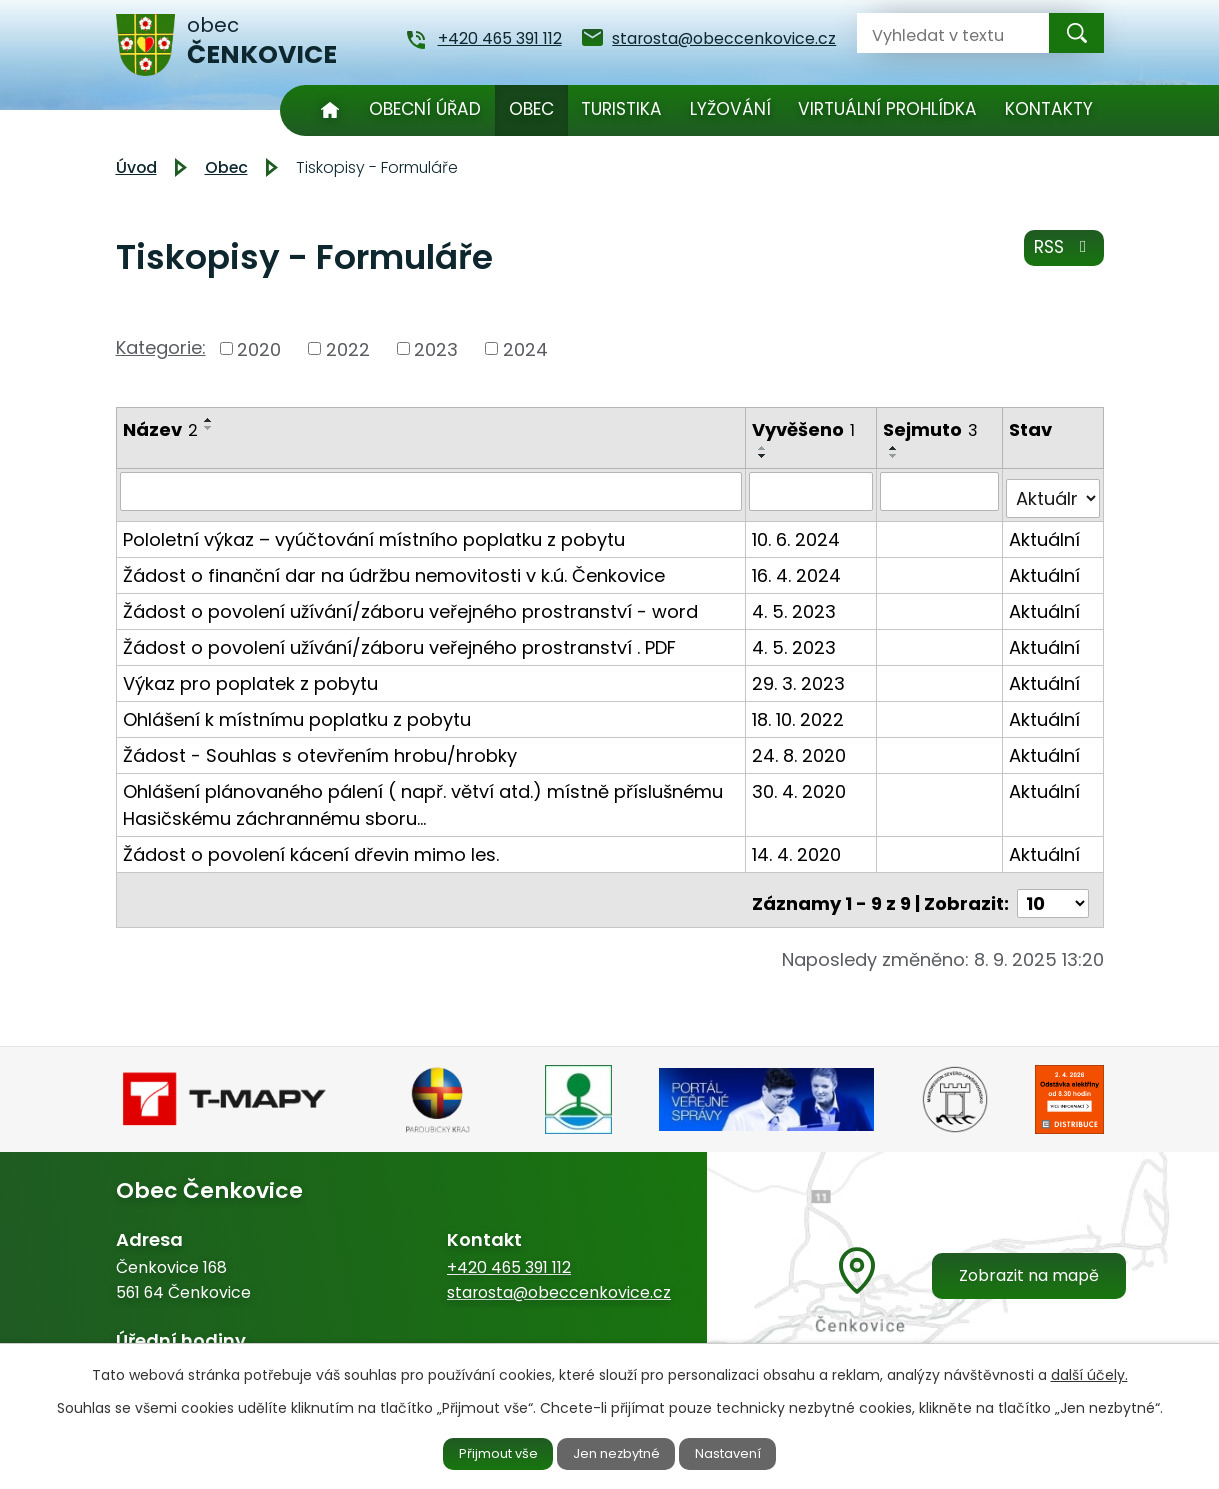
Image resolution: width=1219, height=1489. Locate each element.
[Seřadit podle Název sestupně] (209, 428)
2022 (348, 348)
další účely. (1089, 1372)
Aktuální (1045, 531)
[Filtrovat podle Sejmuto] (940, 491)
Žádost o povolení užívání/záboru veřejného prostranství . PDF (399, 639)
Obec (531, 109)
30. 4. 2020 (800, 783)
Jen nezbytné (617, 1452)
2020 (259, 348)
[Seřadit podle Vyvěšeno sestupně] (764, 456)
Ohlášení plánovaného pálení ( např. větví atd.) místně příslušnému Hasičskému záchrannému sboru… (423, 797)
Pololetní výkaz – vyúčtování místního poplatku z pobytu (374, 531)
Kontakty (1049, 109)
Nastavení (746, 1452)
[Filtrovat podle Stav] (1053, 491)
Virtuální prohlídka (887, 109)
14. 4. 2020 (797, 846)
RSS (1060, 254)
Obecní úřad (425, 109)
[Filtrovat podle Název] (432, 491)
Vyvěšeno (804, 429)
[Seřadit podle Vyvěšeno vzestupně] (764, 448)
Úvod (330, 110)
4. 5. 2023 (795, 603)
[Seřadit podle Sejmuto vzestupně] (895, 448)
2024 (525, 348)
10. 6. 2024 (797, 531)
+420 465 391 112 (509, 1251)
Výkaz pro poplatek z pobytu (250, 675)
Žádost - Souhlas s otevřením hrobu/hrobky (320, 747)
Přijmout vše (481, 1452)
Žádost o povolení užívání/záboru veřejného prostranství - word (410, 603)
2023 (436, 348)
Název (160, 429)
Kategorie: (161, 347)
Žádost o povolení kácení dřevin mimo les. (311, 846)
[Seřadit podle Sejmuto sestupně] (895, 456)
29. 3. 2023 (799, 675)
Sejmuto (931, 429)
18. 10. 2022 (799, 711)
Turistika (621, 109)
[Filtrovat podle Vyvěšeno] (812, 491)
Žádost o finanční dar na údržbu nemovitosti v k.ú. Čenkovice (394, 567)
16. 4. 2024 (797, 567)
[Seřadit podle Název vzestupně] (209, 420)
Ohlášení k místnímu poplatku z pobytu (297, 711)
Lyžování (730, 109)
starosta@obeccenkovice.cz (559, 1276)
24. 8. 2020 (800, 747)
